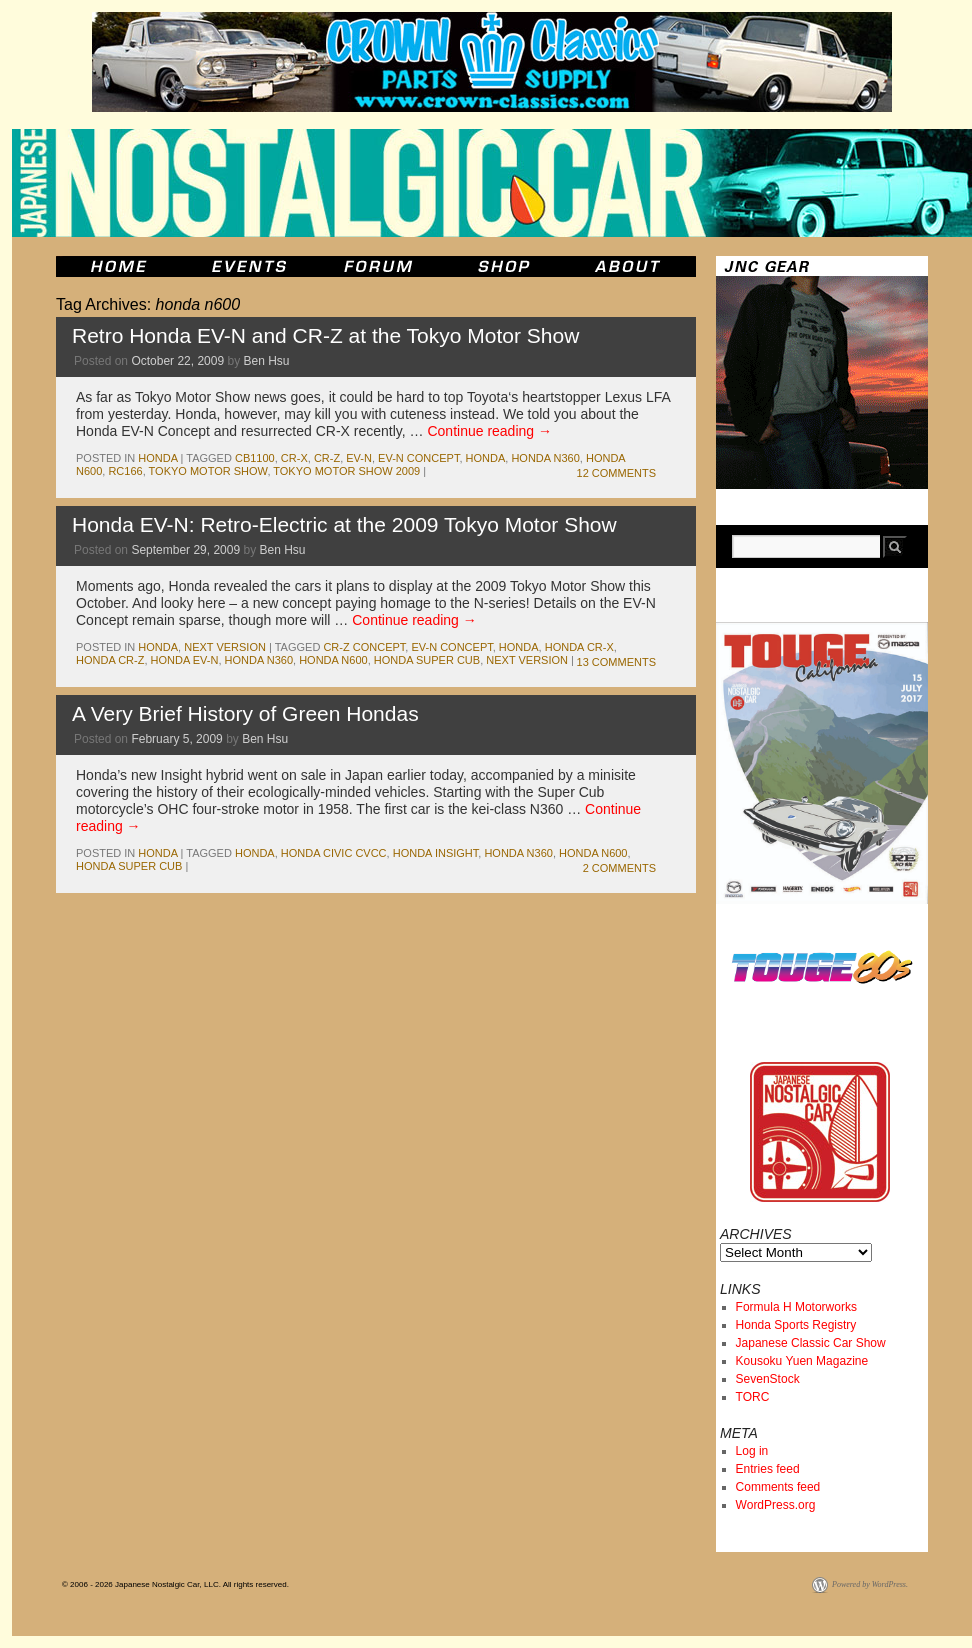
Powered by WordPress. (870, 1584)
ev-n (359, 458)
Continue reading (489, 431)
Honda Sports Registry (796, 1325)
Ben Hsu (267, 361)
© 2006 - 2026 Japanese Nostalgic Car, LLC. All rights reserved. (175, 1584)
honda (157, 458)
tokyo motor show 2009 (346, 471)
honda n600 (333, 660)
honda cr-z (110, 660)
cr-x (294, 458)
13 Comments (616, 662)
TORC (753, 1397)
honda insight (436, 853)
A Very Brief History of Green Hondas (245, 713)
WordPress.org (776, 1505)
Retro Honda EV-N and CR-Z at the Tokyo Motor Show (325, 335)
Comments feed (778, 1487)
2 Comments (619, 868)
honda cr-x (579, 647)
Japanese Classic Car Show (811, 1343)
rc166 (125, 471)
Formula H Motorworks (796, 1307)
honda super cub (427, 660)
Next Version (225, 647)
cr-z (327, 458)
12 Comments (616, 473)
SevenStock (768, 1379)
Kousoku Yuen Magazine (802, 1361)
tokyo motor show (208, 471)
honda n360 (545, 458)
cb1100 (255, 458)
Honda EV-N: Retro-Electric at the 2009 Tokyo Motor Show (344, 524)
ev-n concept (418, 458)
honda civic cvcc (334, 853)
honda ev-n (185, 660)
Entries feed (768, 1469)
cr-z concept (364, 647)
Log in (752, 1451)
